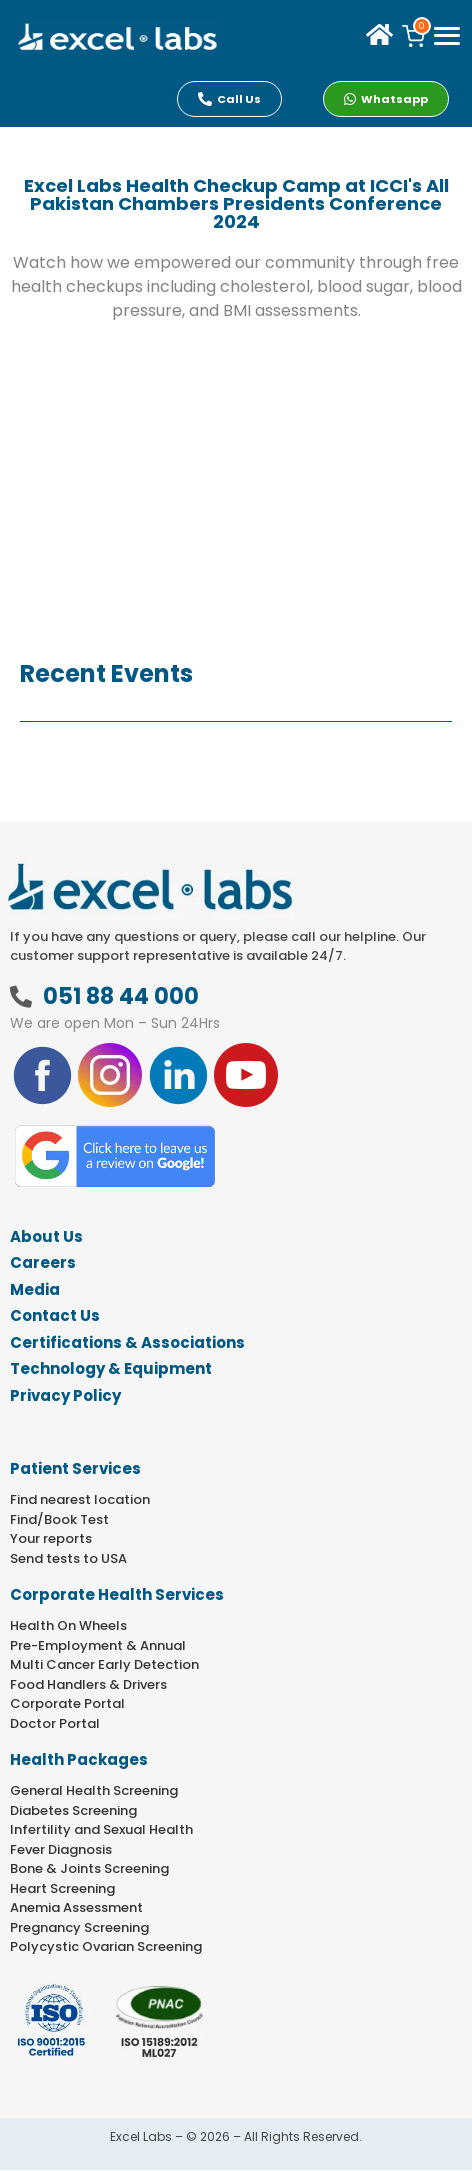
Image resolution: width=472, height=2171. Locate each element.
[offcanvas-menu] (446, 37)
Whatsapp (386, 99)
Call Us (229, 99)
